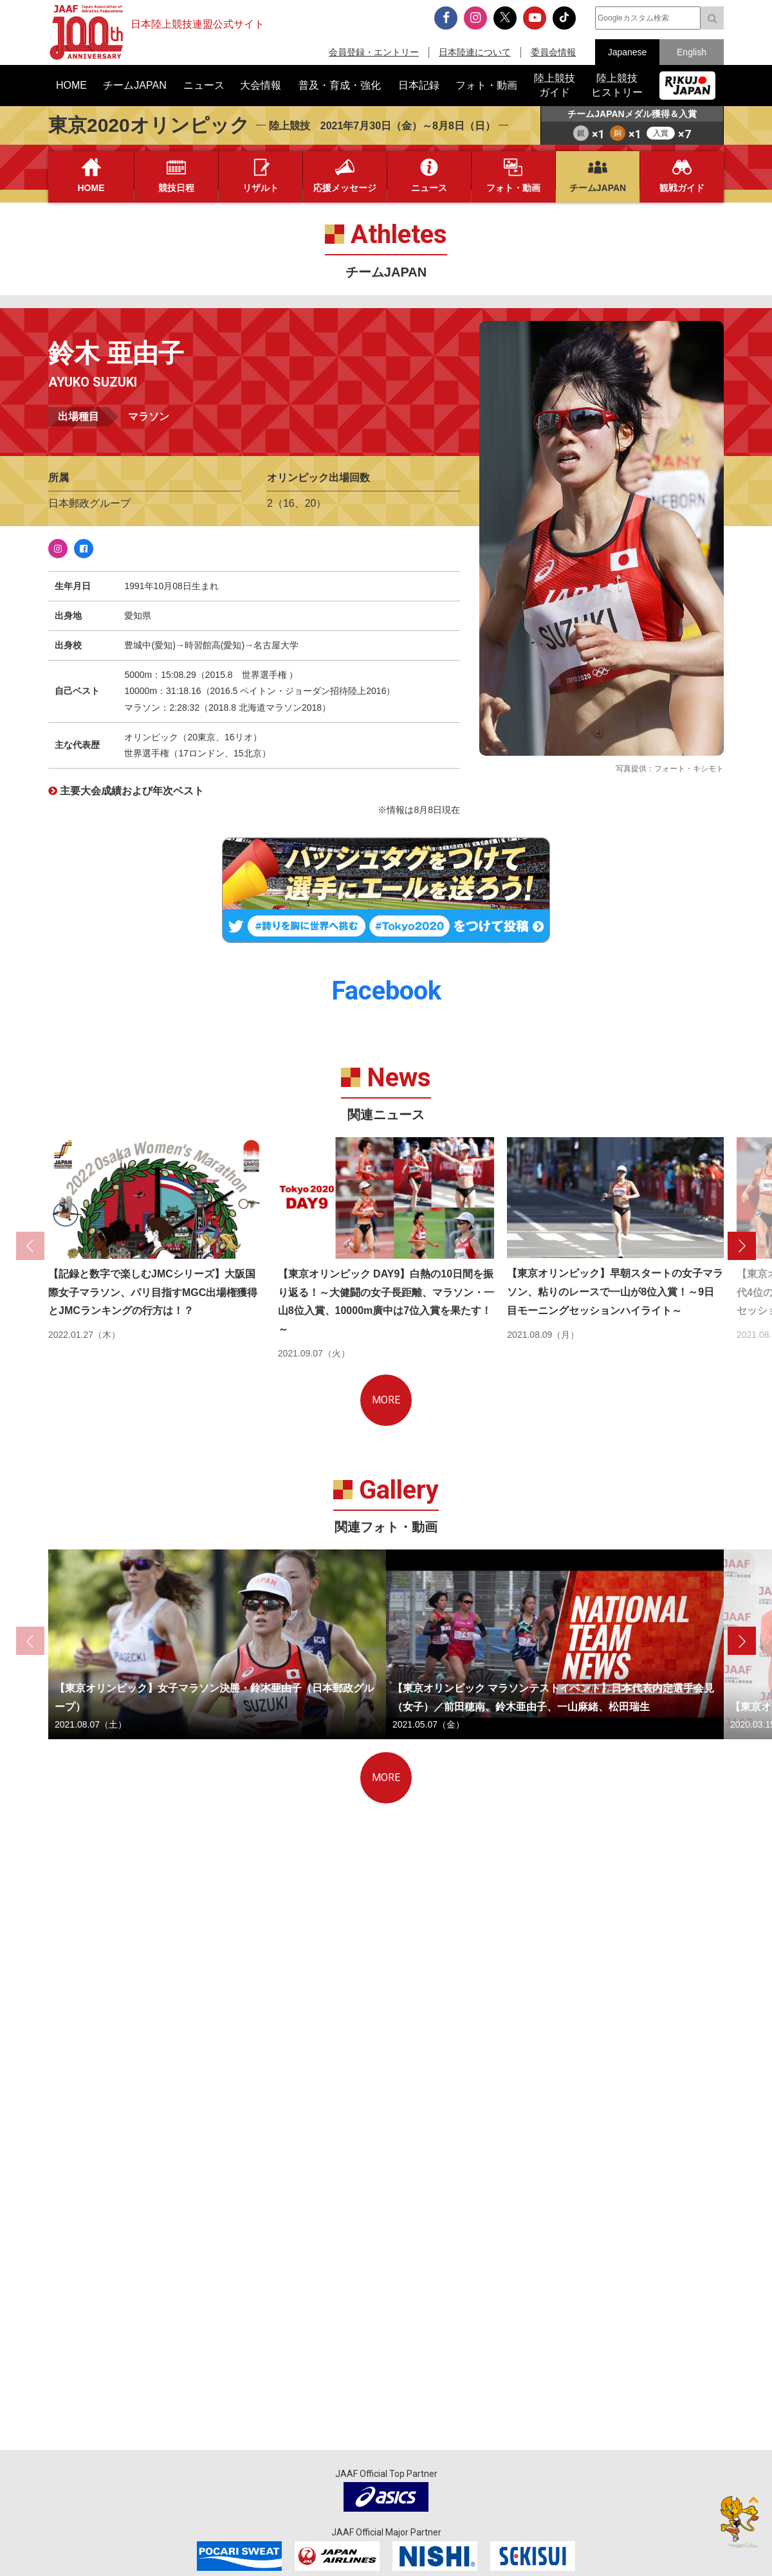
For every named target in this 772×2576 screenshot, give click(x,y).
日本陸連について (475, 52)
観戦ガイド (681, 188)
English (691, 52)
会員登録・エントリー (374, 52)
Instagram (58, 548)
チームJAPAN (597, 188)
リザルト (261, 188)
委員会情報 (553, 52)
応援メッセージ (344, 188)
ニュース (429, 188)
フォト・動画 (513, 188)
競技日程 (176, 188)
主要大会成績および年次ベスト (132, 790)
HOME (91, 188)
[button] (742, 1246)
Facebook (83, 548)
